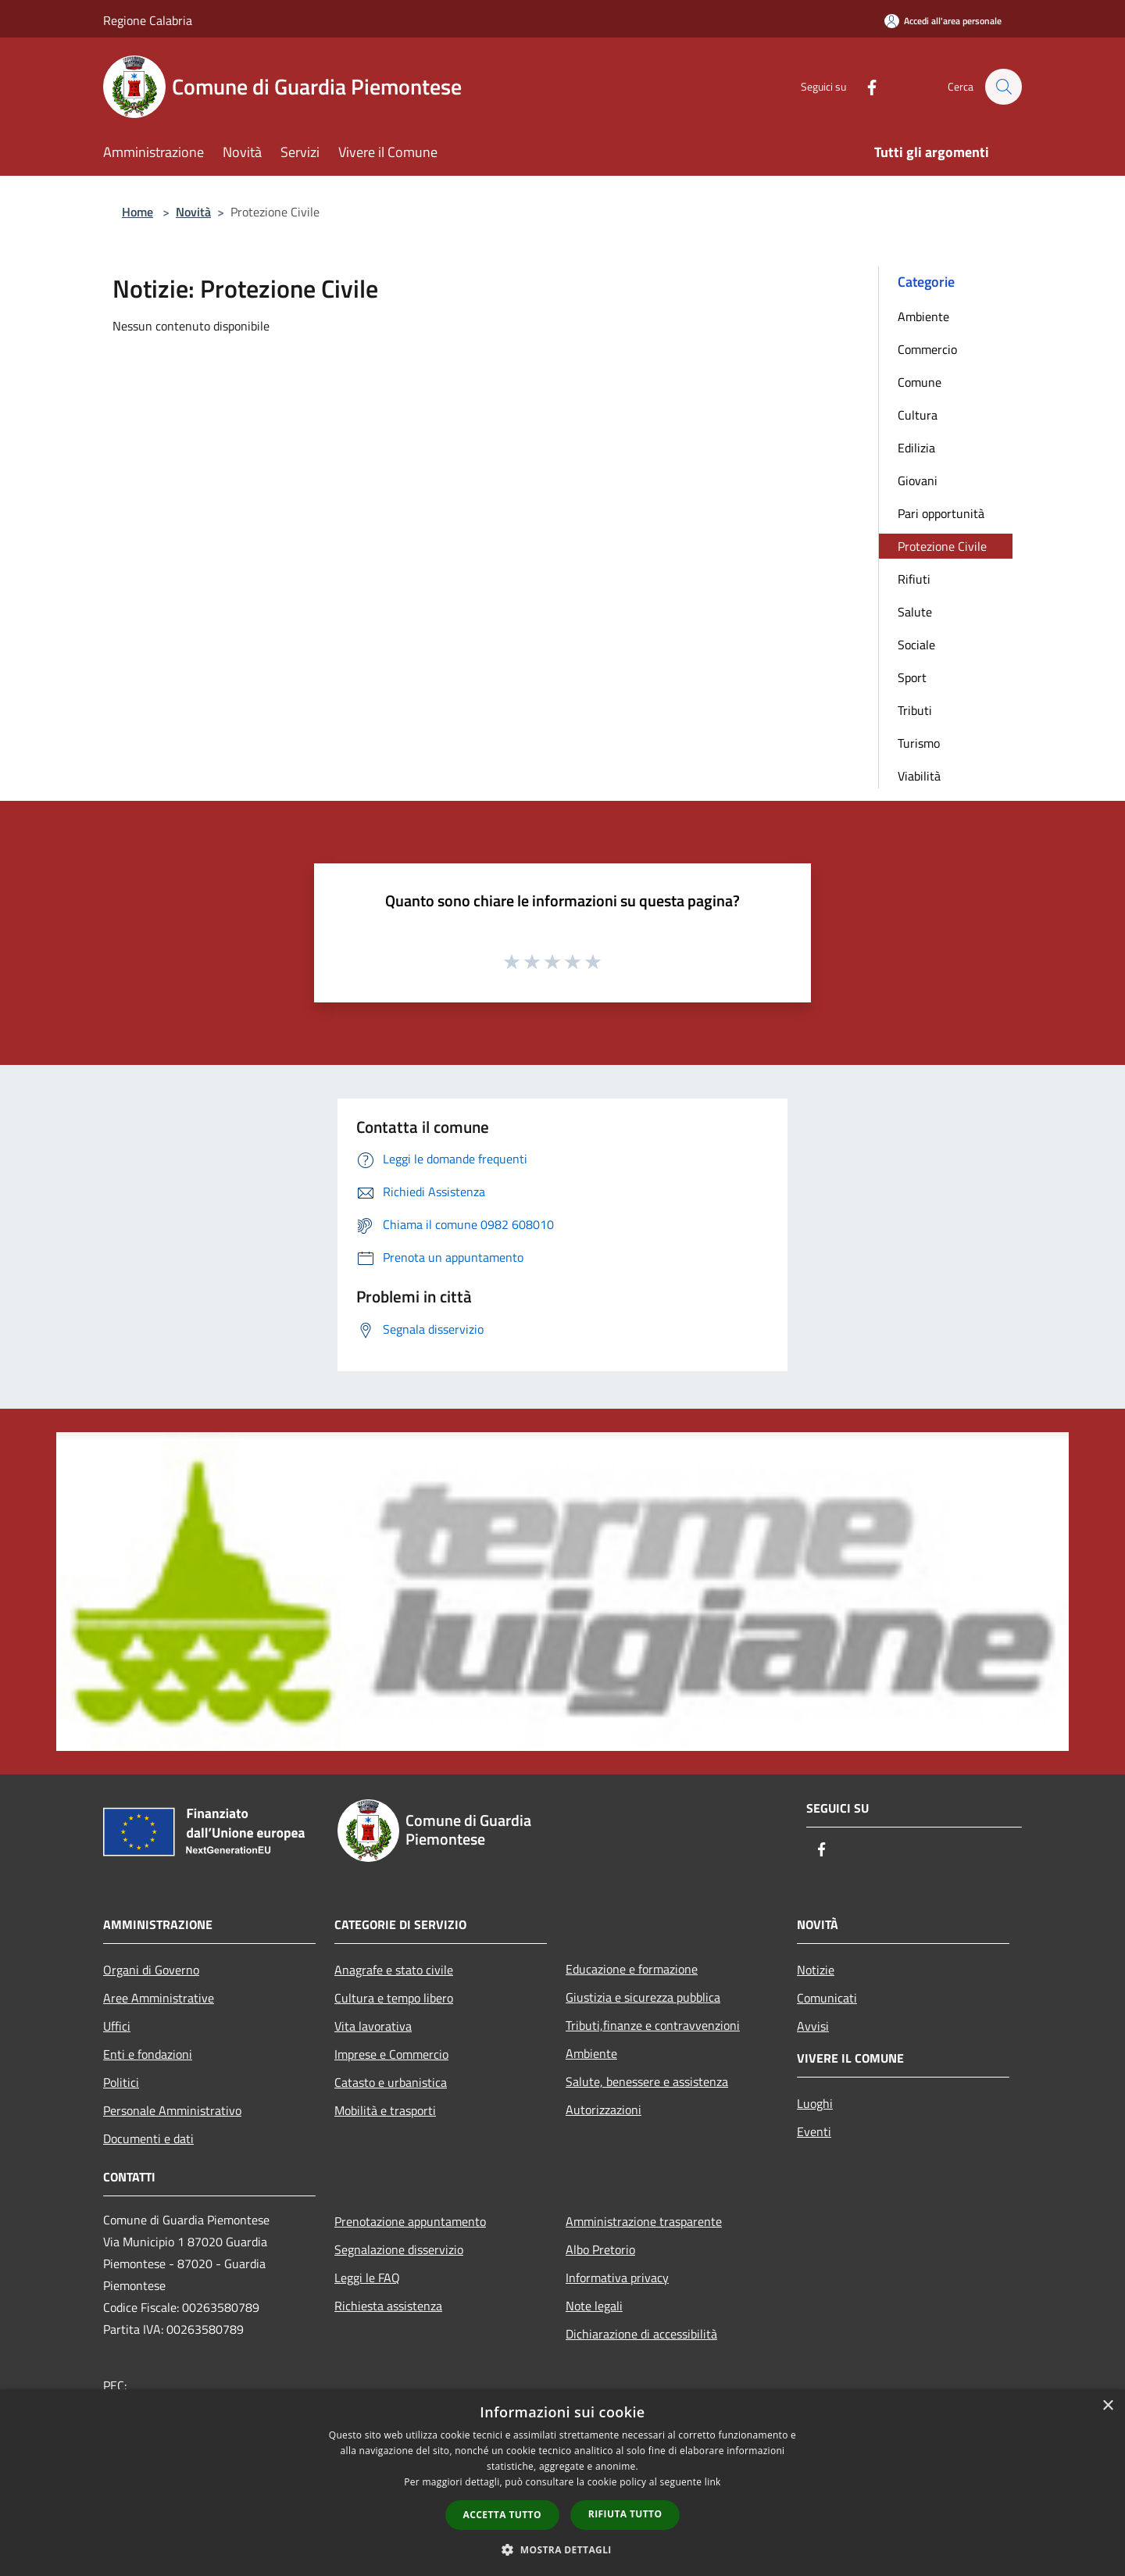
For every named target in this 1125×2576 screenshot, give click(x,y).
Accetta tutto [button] (502, 2514)
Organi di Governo (151, 1969)
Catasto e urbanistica (390, 2082)
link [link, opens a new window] (713, 2481)
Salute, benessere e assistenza (647, 2081)
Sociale (916, 644)
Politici (121, 2082)
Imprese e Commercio (391, 2054)
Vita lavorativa (373, 2026)
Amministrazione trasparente (644, 2221)
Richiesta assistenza (388, 2305)
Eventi (814, 2131)
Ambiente (923, 316)
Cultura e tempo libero (393, 1997)
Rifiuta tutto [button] (625, 2514)
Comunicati (827, 1997)
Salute (915, 611)
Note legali (594, 2305)
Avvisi (813, 2026)
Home (137, 211)
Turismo (919, 743)
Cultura (918, 415)
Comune (919, 382)
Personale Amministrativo (172, 2110)
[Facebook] (864, 86)
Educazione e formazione (632, 1969)
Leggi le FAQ (367, 2277)
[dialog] (562, 2482)
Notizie (815, 1969)
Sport (912, 677)
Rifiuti (914, 579)
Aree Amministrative (158, 1997)
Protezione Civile (942, 546)
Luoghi (815, 2103)
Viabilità (919, 775)
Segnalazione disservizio (398, 2249)
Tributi (915, 710)
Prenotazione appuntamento (410, 2221)
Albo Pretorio (600, 2249)
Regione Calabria (147, 20)
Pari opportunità (941, 513)
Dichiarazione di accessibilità (641, 2333)
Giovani (918, 480)
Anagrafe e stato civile (393, 1969)
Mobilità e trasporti (385, 2110)
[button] (562, 2549)
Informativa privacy (617, 2277)
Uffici (116, 2026)
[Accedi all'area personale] (943, 20)
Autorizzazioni (603, 2109)
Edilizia (916, 447)
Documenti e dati (148, 2138)
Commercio (927, 349)
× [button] (1107, 2406)
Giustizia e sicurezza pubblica (643, 1997)
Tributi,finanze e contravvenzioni (653, 2025)
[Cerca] (1003, 86)
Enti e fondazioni (147, 2054)
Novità (193, 211)
